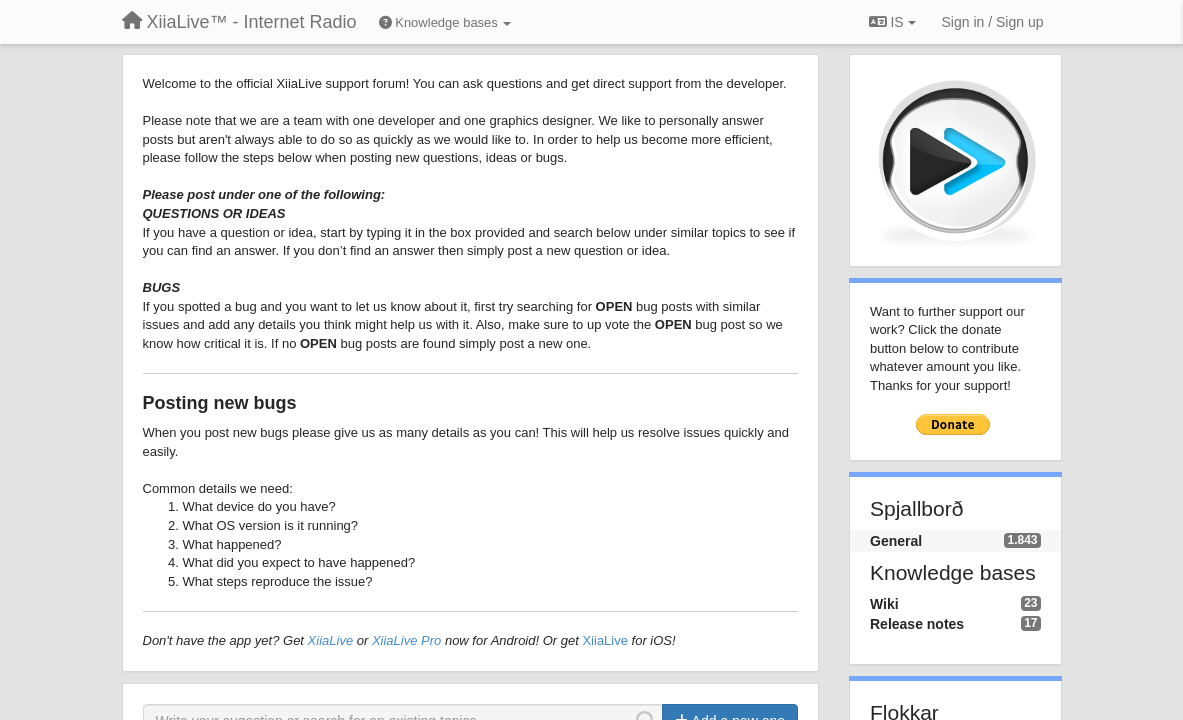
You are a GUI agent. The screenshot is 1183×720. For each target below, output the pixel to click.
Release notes (917, 624)
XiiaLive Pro (406, 640)
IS (892, 22)
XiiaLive (331, 640)
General (896, 541)
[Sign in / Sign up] (993, 22)
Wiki (884, 604)
